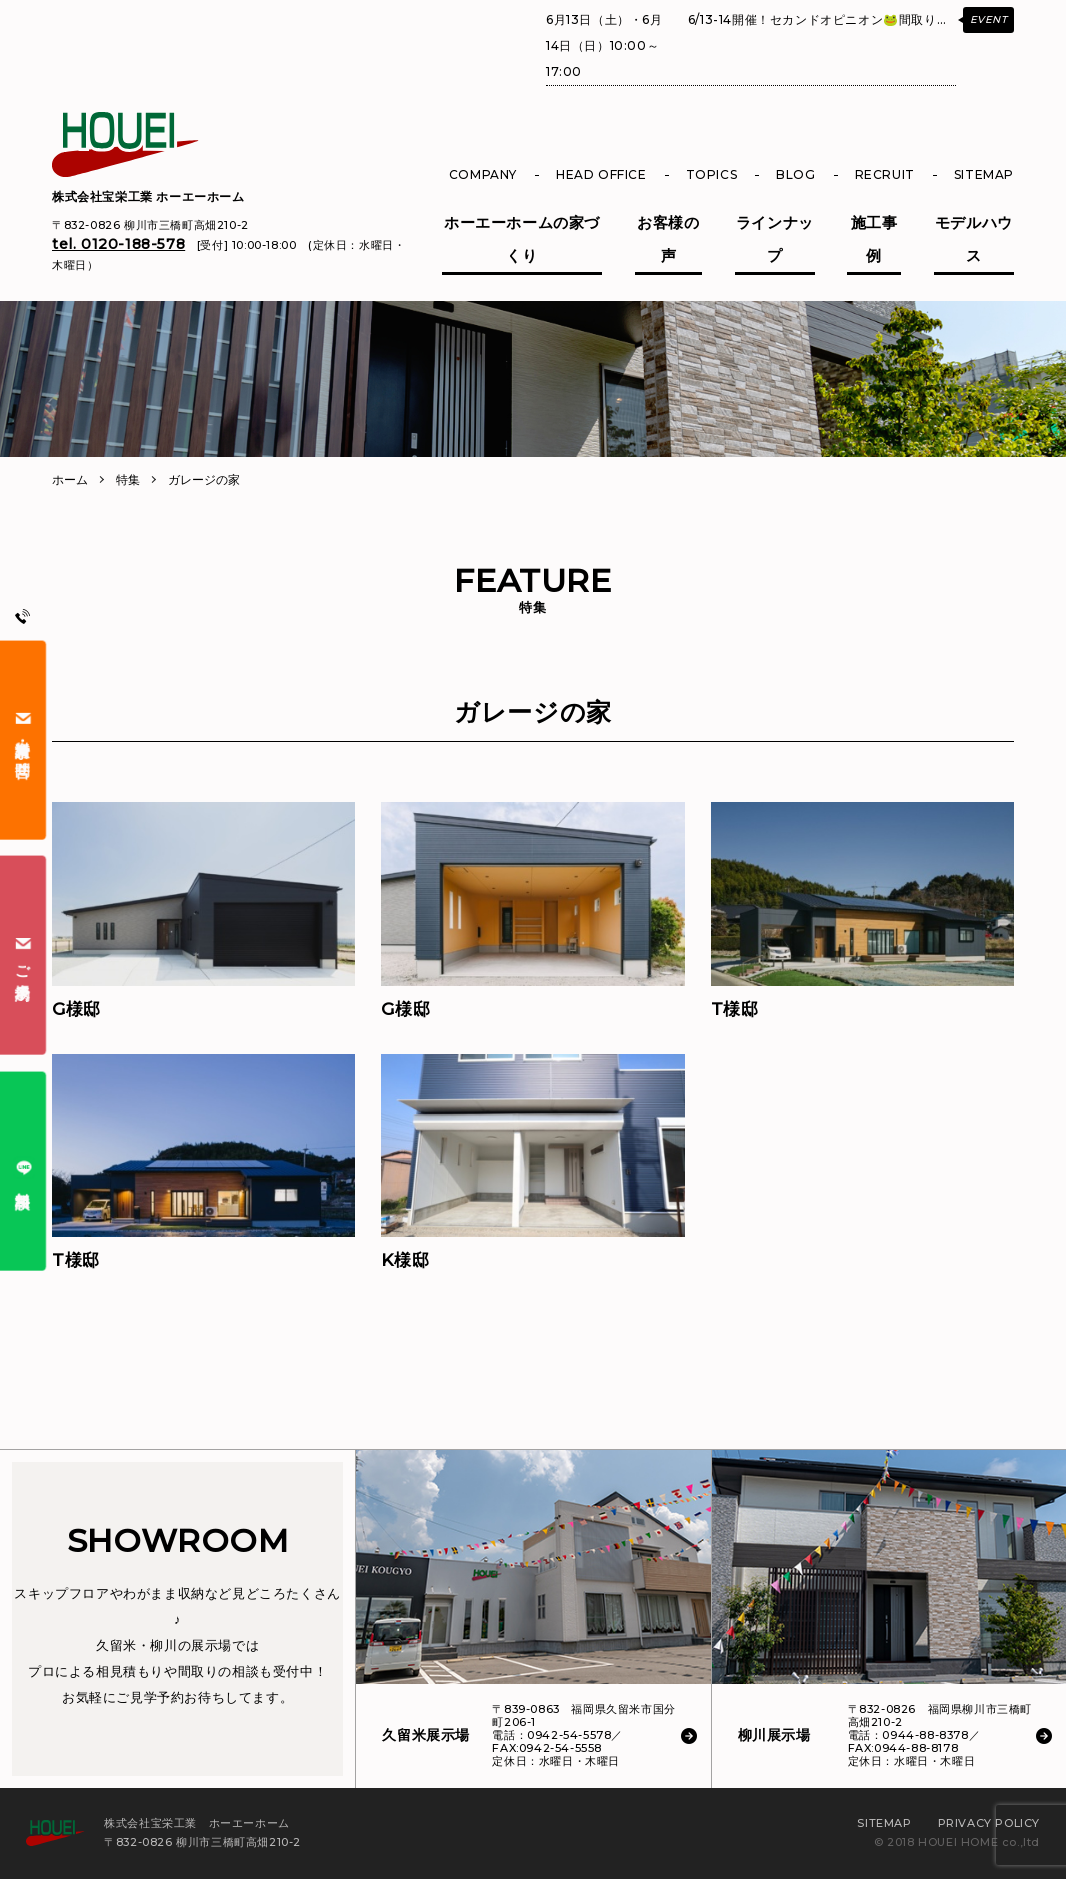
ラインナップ (775, 239)
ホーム (70, 479)
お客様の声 (668, 239)
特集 (128, 479)
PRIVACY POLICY (989, 1823)
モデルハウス (974, 239)
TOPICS (712, 174)
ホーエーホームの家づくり (522, 239)
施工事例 (874, 239)
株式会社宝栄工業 (148, 196)
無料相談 (23, 1170)
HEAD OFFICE (601, 174)
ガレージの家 (204, 479)
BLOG (795, 174)
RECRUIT (885, 174)
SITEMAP (984, 174)
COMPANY (483, 174)
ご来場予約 (23, 955)
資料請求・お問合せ (23, 739)
